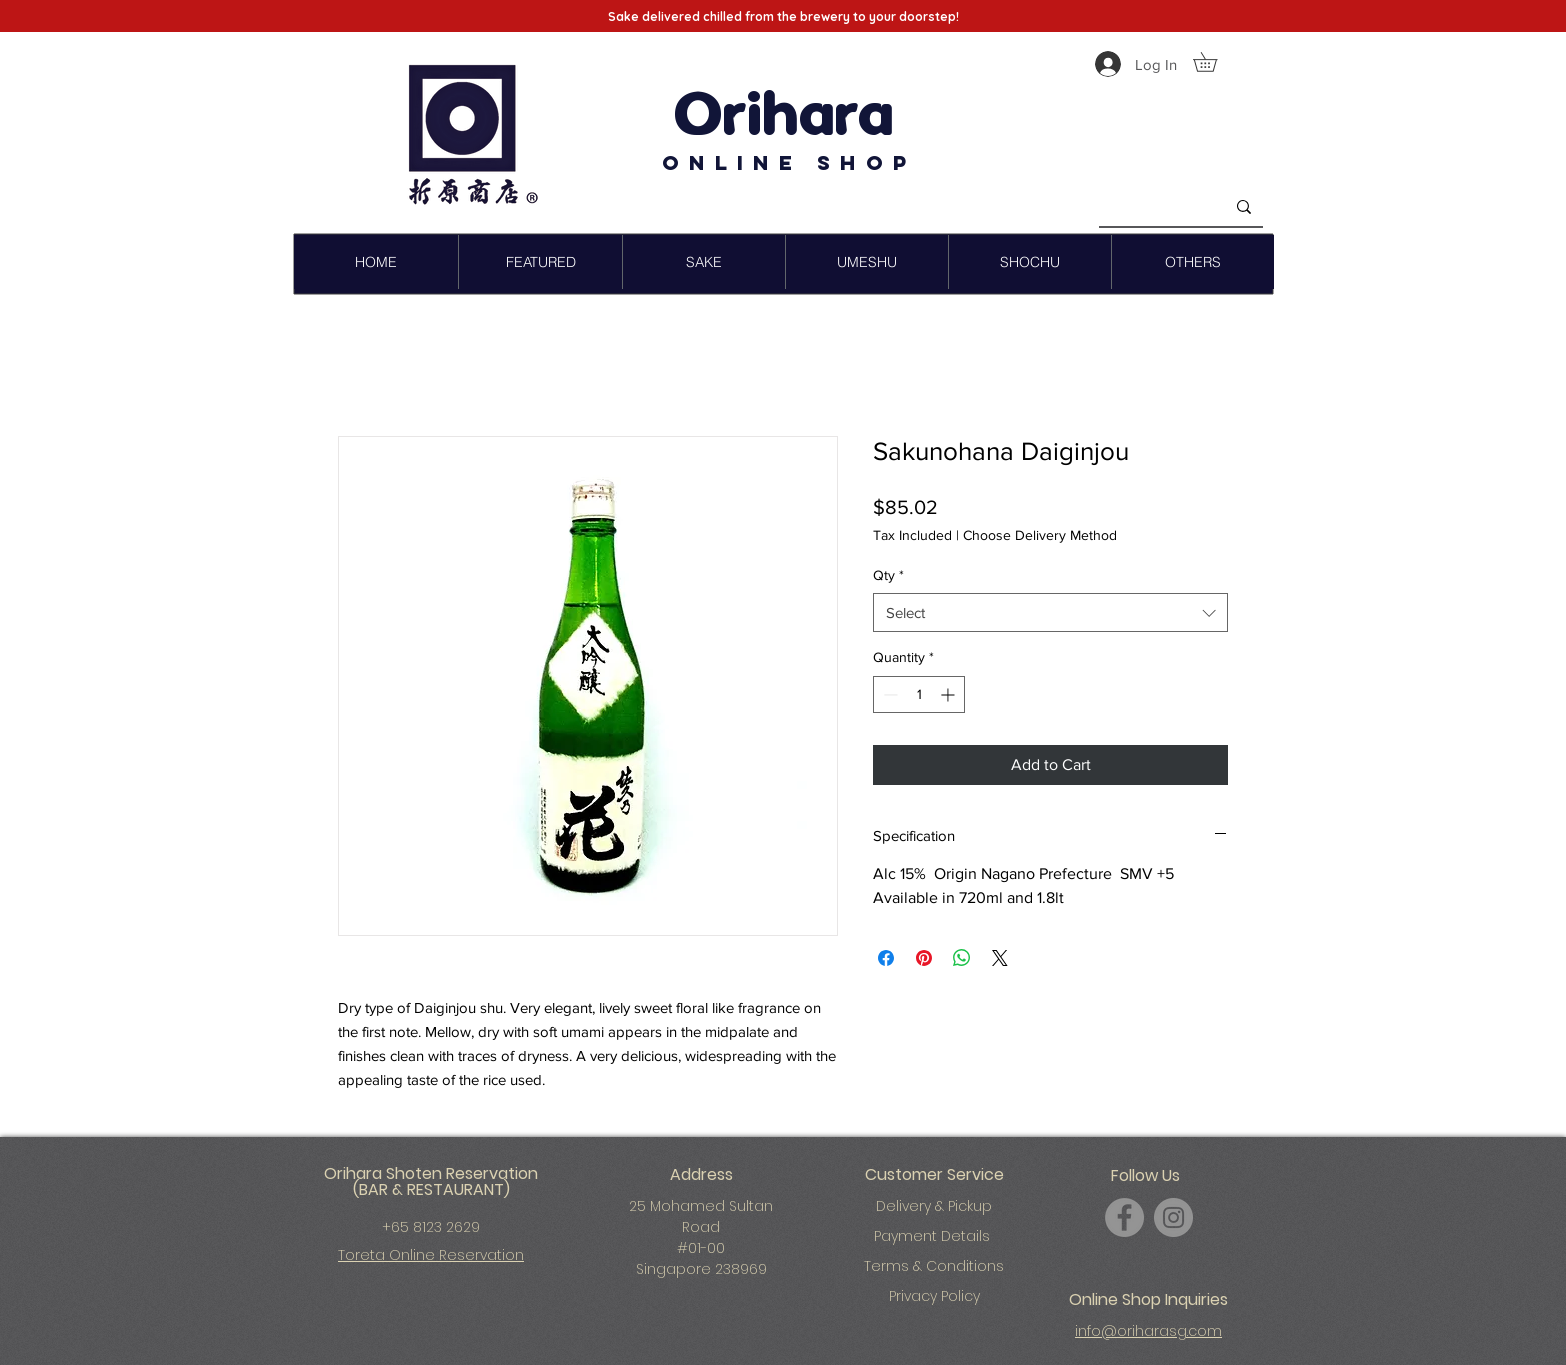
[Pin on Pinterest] (924, 958)
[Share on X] (1000, 958)
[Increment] (949, 694)
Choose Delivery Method (1040, 535)
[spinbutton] (919, 694)
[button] (1214, 62)
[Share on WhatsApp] (962, 958)
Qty (888, 575)
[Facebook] (1124, 1217)
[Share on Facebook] (886, 958)
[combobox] (1050, 612)
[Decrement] (888, 694)
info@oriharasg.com (1148, 1331)
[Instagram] (1173, 1217)
